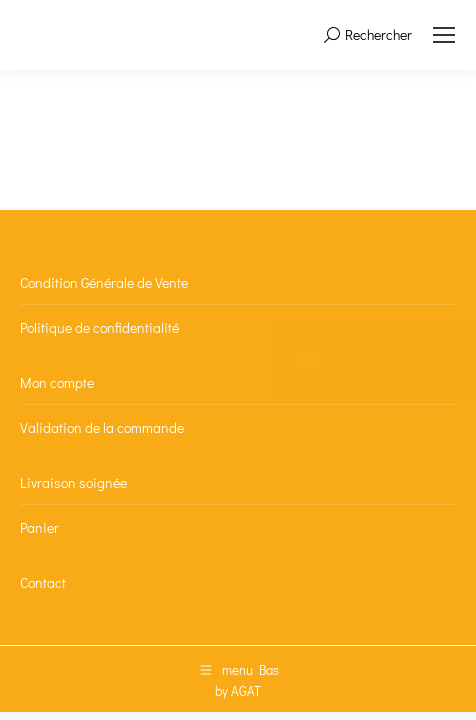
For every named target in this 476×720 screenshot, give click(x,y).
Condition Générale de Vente (104, 282)
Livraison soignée (73, 482)
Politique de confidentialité (99, 327)
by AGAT (238, 690)
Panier (39, 527)
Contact (43, 582)
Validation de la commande (102, 427)
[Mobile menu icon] (444, 35)
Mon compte (57, 382)
